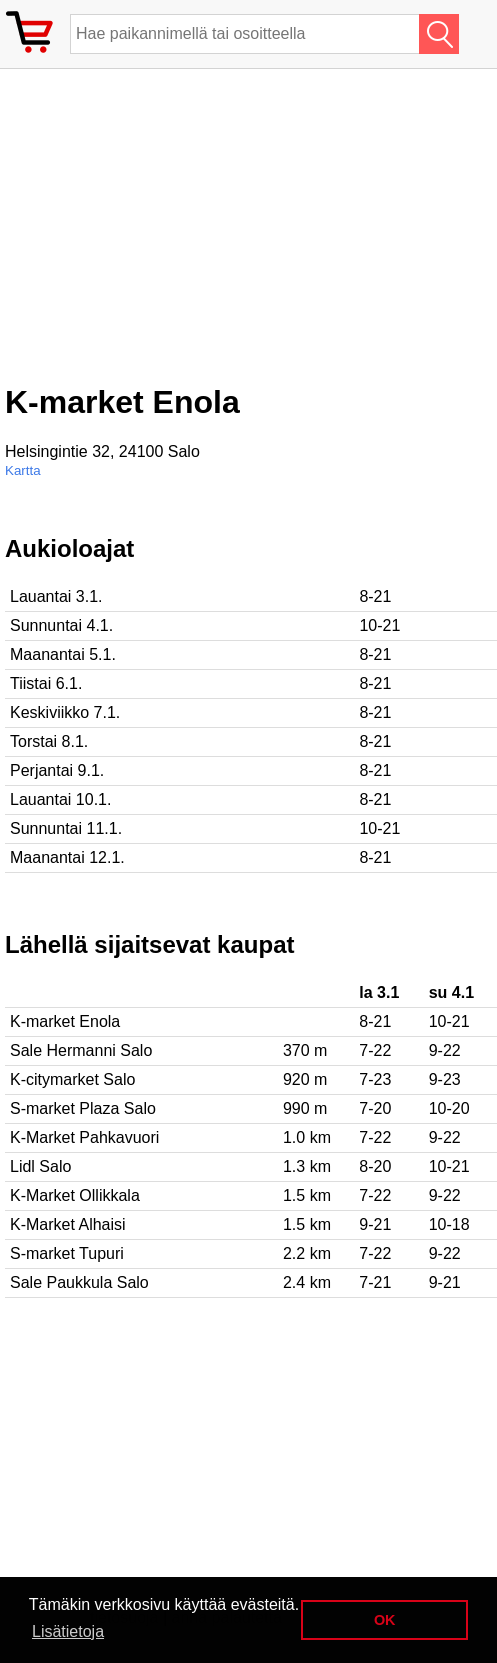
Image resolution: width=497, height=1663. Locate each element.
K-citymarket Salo (72, 1079)
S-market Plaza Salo (83, 1108)
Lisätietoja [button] (68, 1631)
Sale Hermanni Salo (81, 1050)
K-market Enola (65, 1021)
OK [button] (385, 1620)
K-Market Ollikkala (75, 1195)
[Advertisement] (165, 234)
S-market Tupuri (67, 1253)
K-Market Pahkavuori (84, 1137)
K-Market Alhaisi (68, 1224)
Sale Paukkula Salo (79, 1282)
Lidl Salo (40, 1166)
